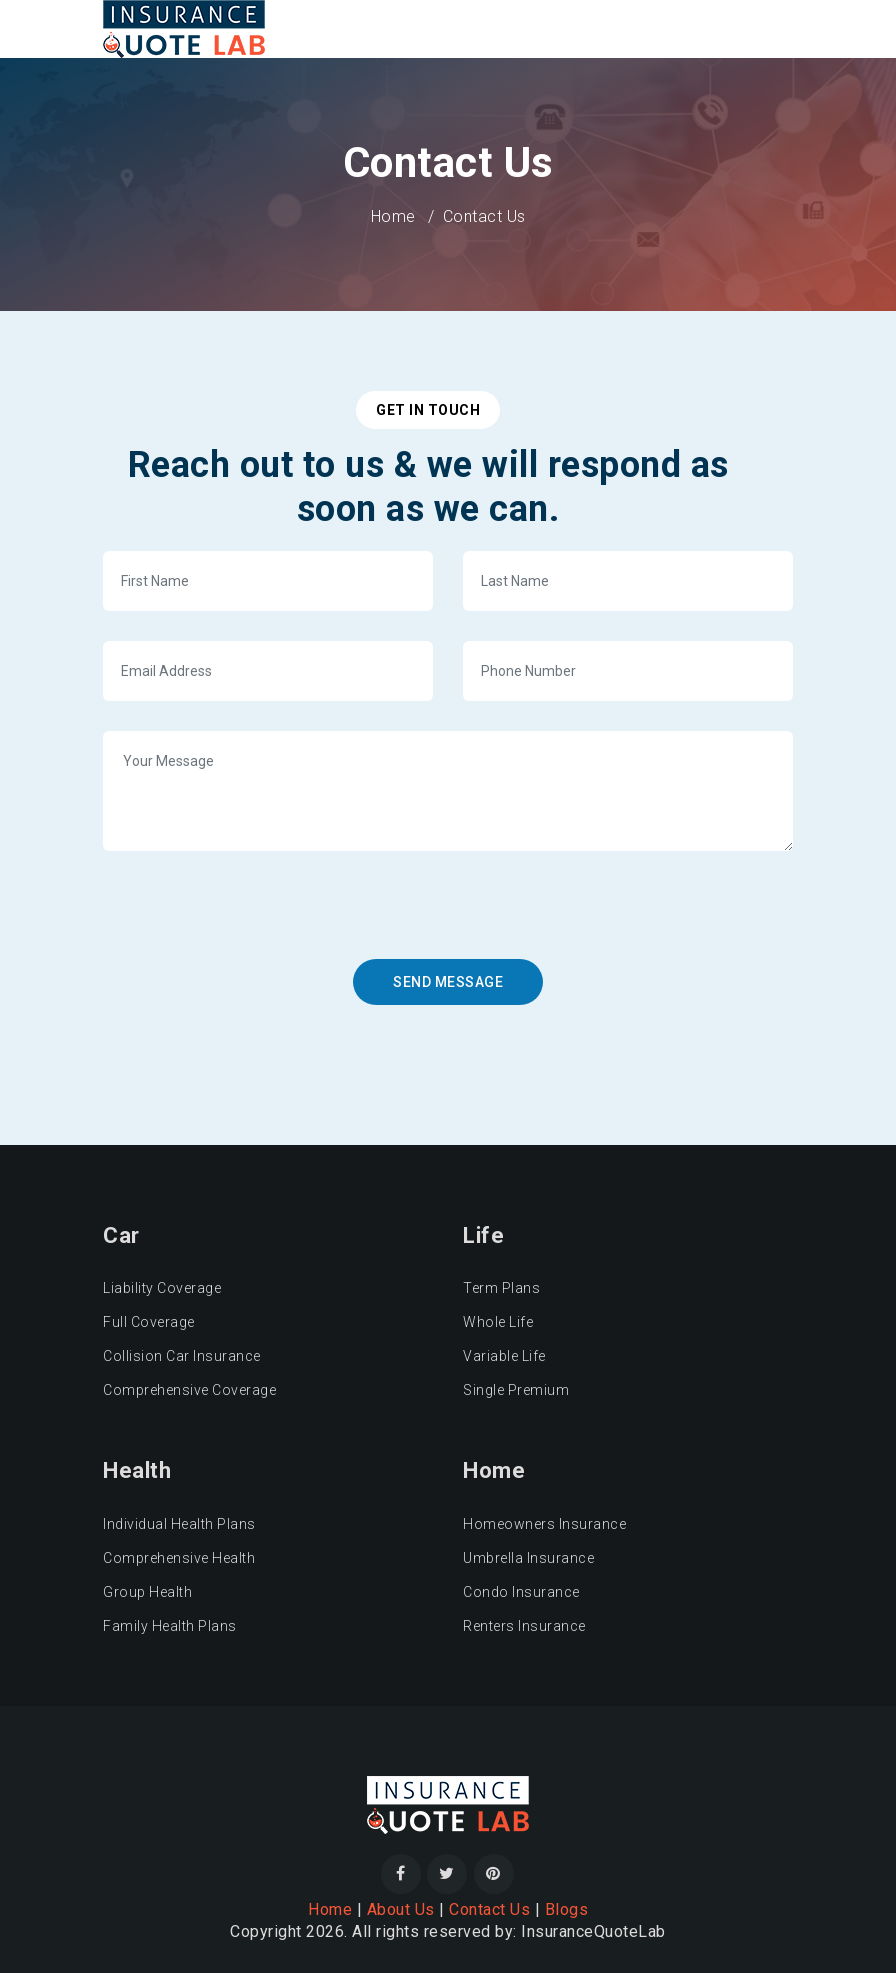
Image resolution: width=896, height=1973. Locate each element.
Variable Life (504, 1356)
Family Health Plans (170, 1626)
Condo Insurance (521, 1592)
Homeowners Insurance (544, 1524)
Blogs (567, 1909)
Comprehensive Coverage (189, 1390)
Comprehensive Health (179, 1558)
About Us (401, 1909)
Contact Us (489, 1909)
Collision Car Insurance (182, 1356)
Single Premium (516, 1390)
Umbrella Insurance (528, 1558)
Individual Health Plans (179, 1524)
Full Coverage (149, 1322)
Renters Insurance (524, 1626)
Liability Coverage (162, 1288)
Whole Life (498, 1322)
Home (393, 216)
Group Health (147, 1592)
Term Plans (501, 1288)
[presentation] (270, 920)
